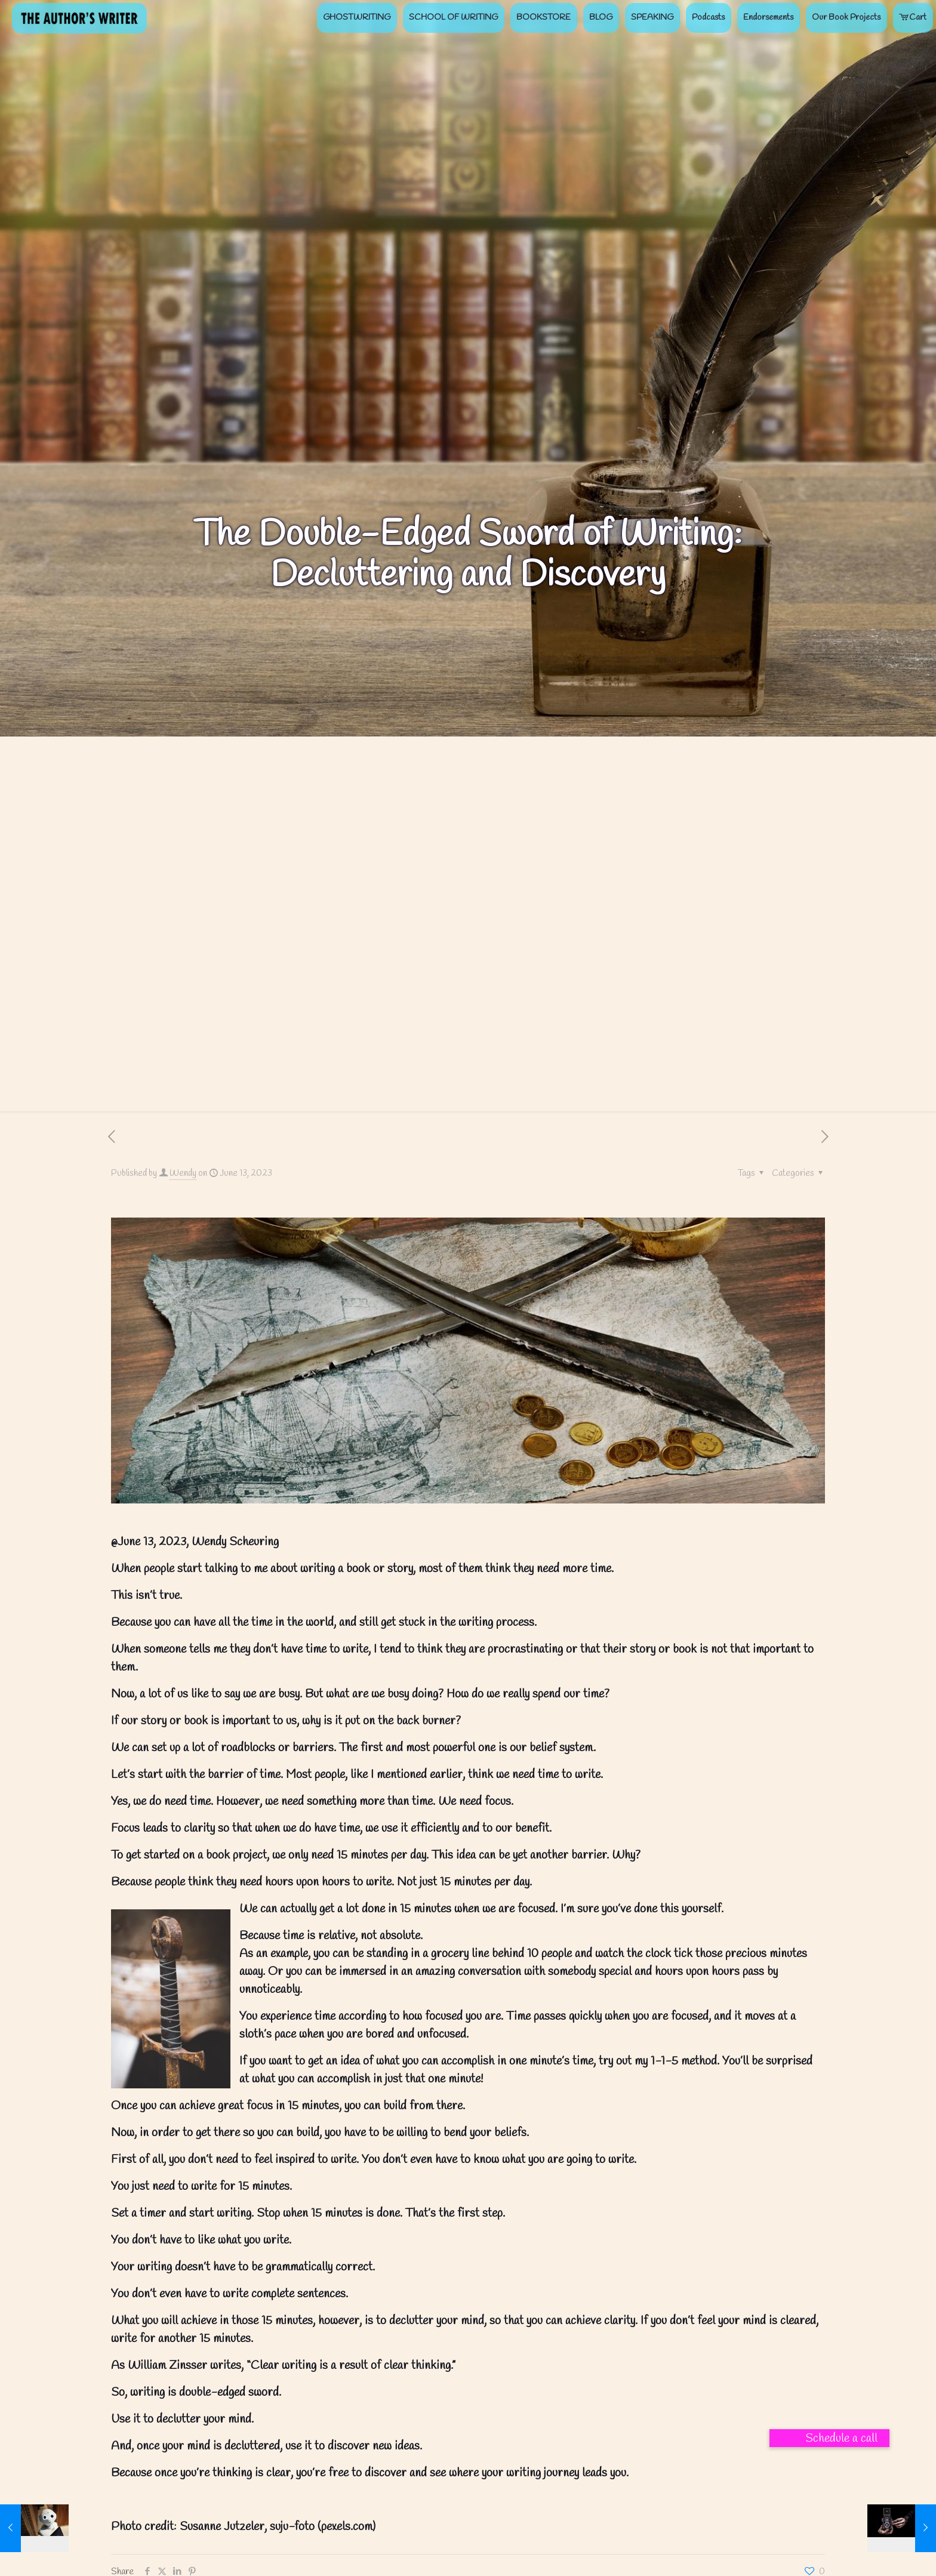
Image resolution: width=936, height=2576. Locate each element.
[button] (829, 2438)
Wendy (183, 1173)
